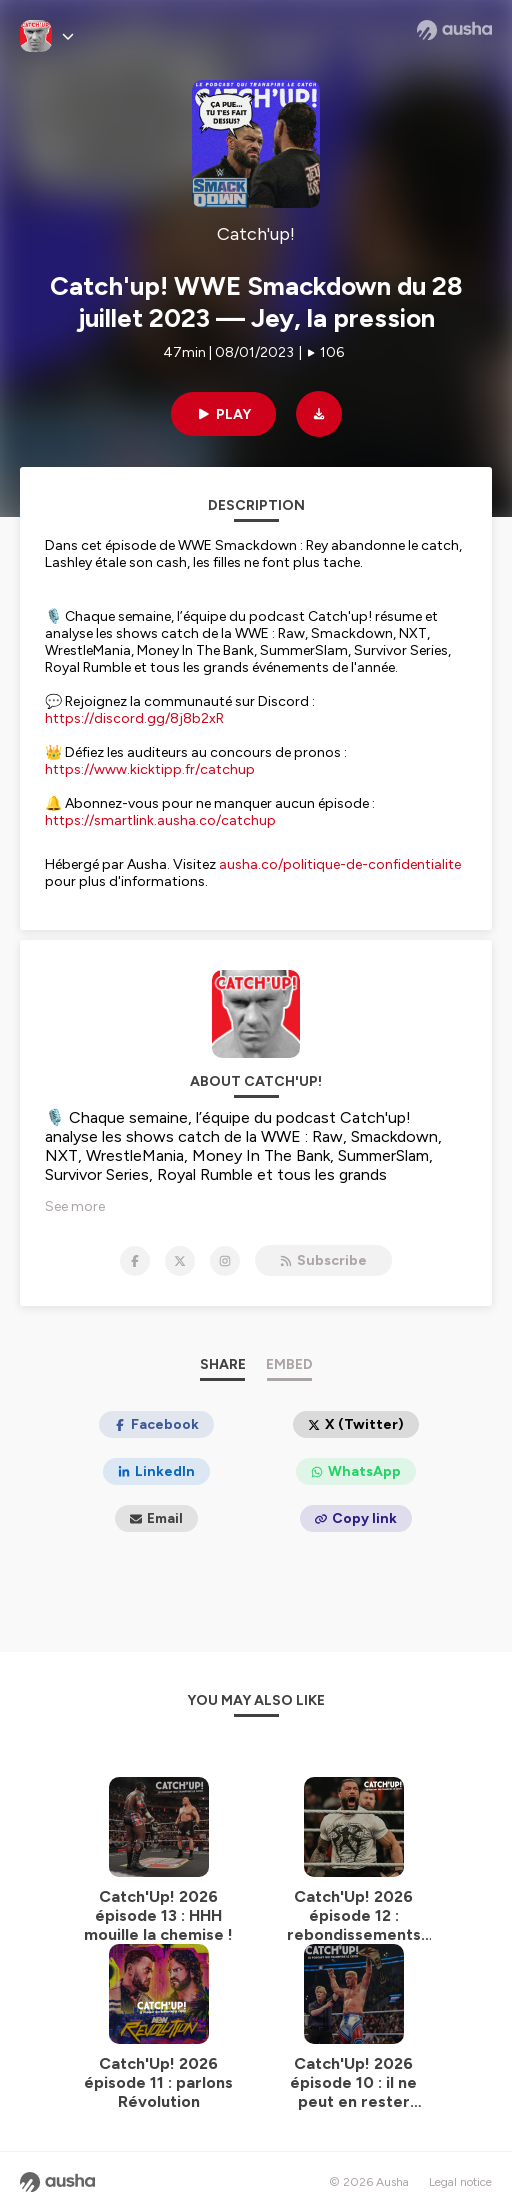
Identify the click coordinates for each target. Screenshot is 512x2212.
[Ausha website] (454, 30)
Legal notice (460, 2182)
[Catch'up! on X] (180, 1261)
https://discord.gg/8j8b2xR (134, 718)
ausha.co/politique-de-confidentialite (340, 864)
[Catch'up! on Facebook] (135, 1261)
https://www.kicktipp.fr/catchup (150, 769)
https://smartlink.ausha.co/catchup (160, 820)
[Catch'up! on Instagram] (225, 1261)
